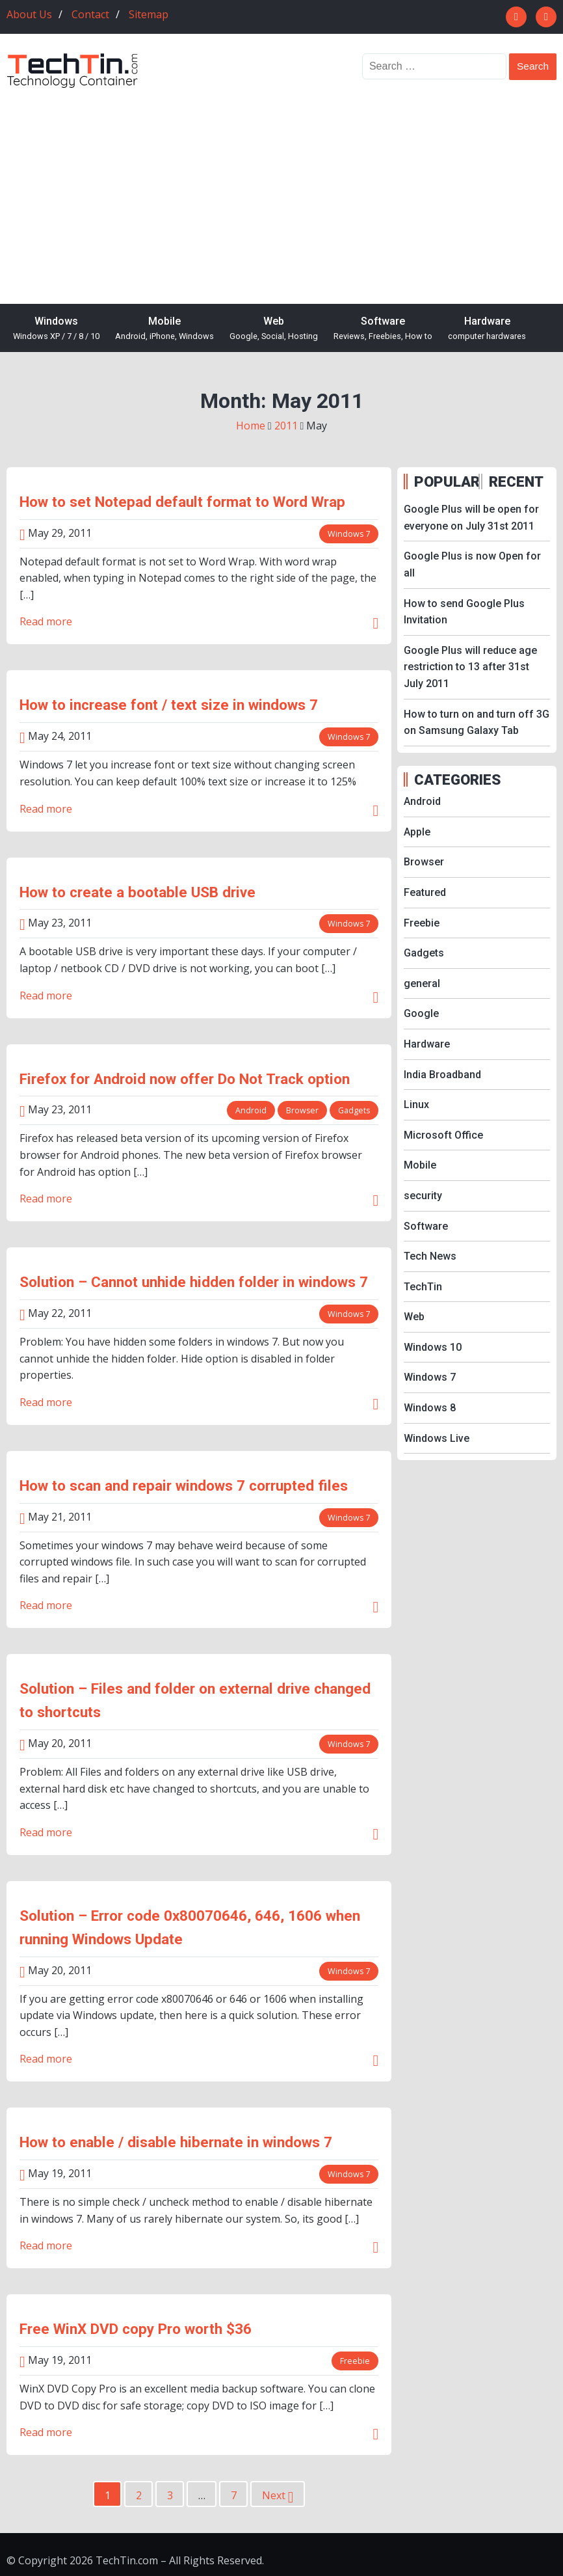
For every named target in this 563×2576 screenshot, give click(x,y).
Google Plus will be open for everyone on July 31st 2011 (471, 517)
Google (421, 1013)
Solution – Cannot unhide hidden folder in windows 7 (194, 1281)
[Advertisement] (281, 187)
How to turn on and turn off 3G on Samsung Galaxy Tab (476, 722)
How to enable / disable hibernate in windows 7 (176, 2142)
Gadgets (353, 1110)
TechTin (423, 1287)
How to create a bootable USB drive (137, 892)
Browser (300, 1110)
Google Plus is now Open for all (472, 564)
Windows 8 (430, 1408)
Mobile (164, 329)
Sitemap (148, 14)
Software (383, 329)
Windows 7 (348, 533)
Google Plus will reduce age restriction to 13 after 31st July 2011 (470, 667)
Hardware (487, 329)
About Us (29, 14)
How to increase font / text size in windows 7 (169, 704)
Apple (417, 832)
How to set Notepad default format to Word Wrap (182, 501)
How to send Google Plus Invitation (464, 612)
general (422, 983)
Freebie (355, 2360)
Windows (56, 329)
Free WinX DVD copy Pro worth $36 (136, 2328)
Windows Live (436, 1438)
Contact (90, 14)
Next (278, 2496)
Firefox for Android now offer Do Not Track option (185, 1078)
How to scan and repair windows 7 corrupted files (184, 1485)
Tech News (430, 1256)
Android (249, 1110)
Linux (416, 1104)
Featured (425, 892)
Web (273, 329)
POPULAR (444, 481)
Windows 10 (433, 1347)
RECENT (516, 481)
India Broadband (442, 1074)
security (423, 1195)
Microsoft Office (443, 1135)
